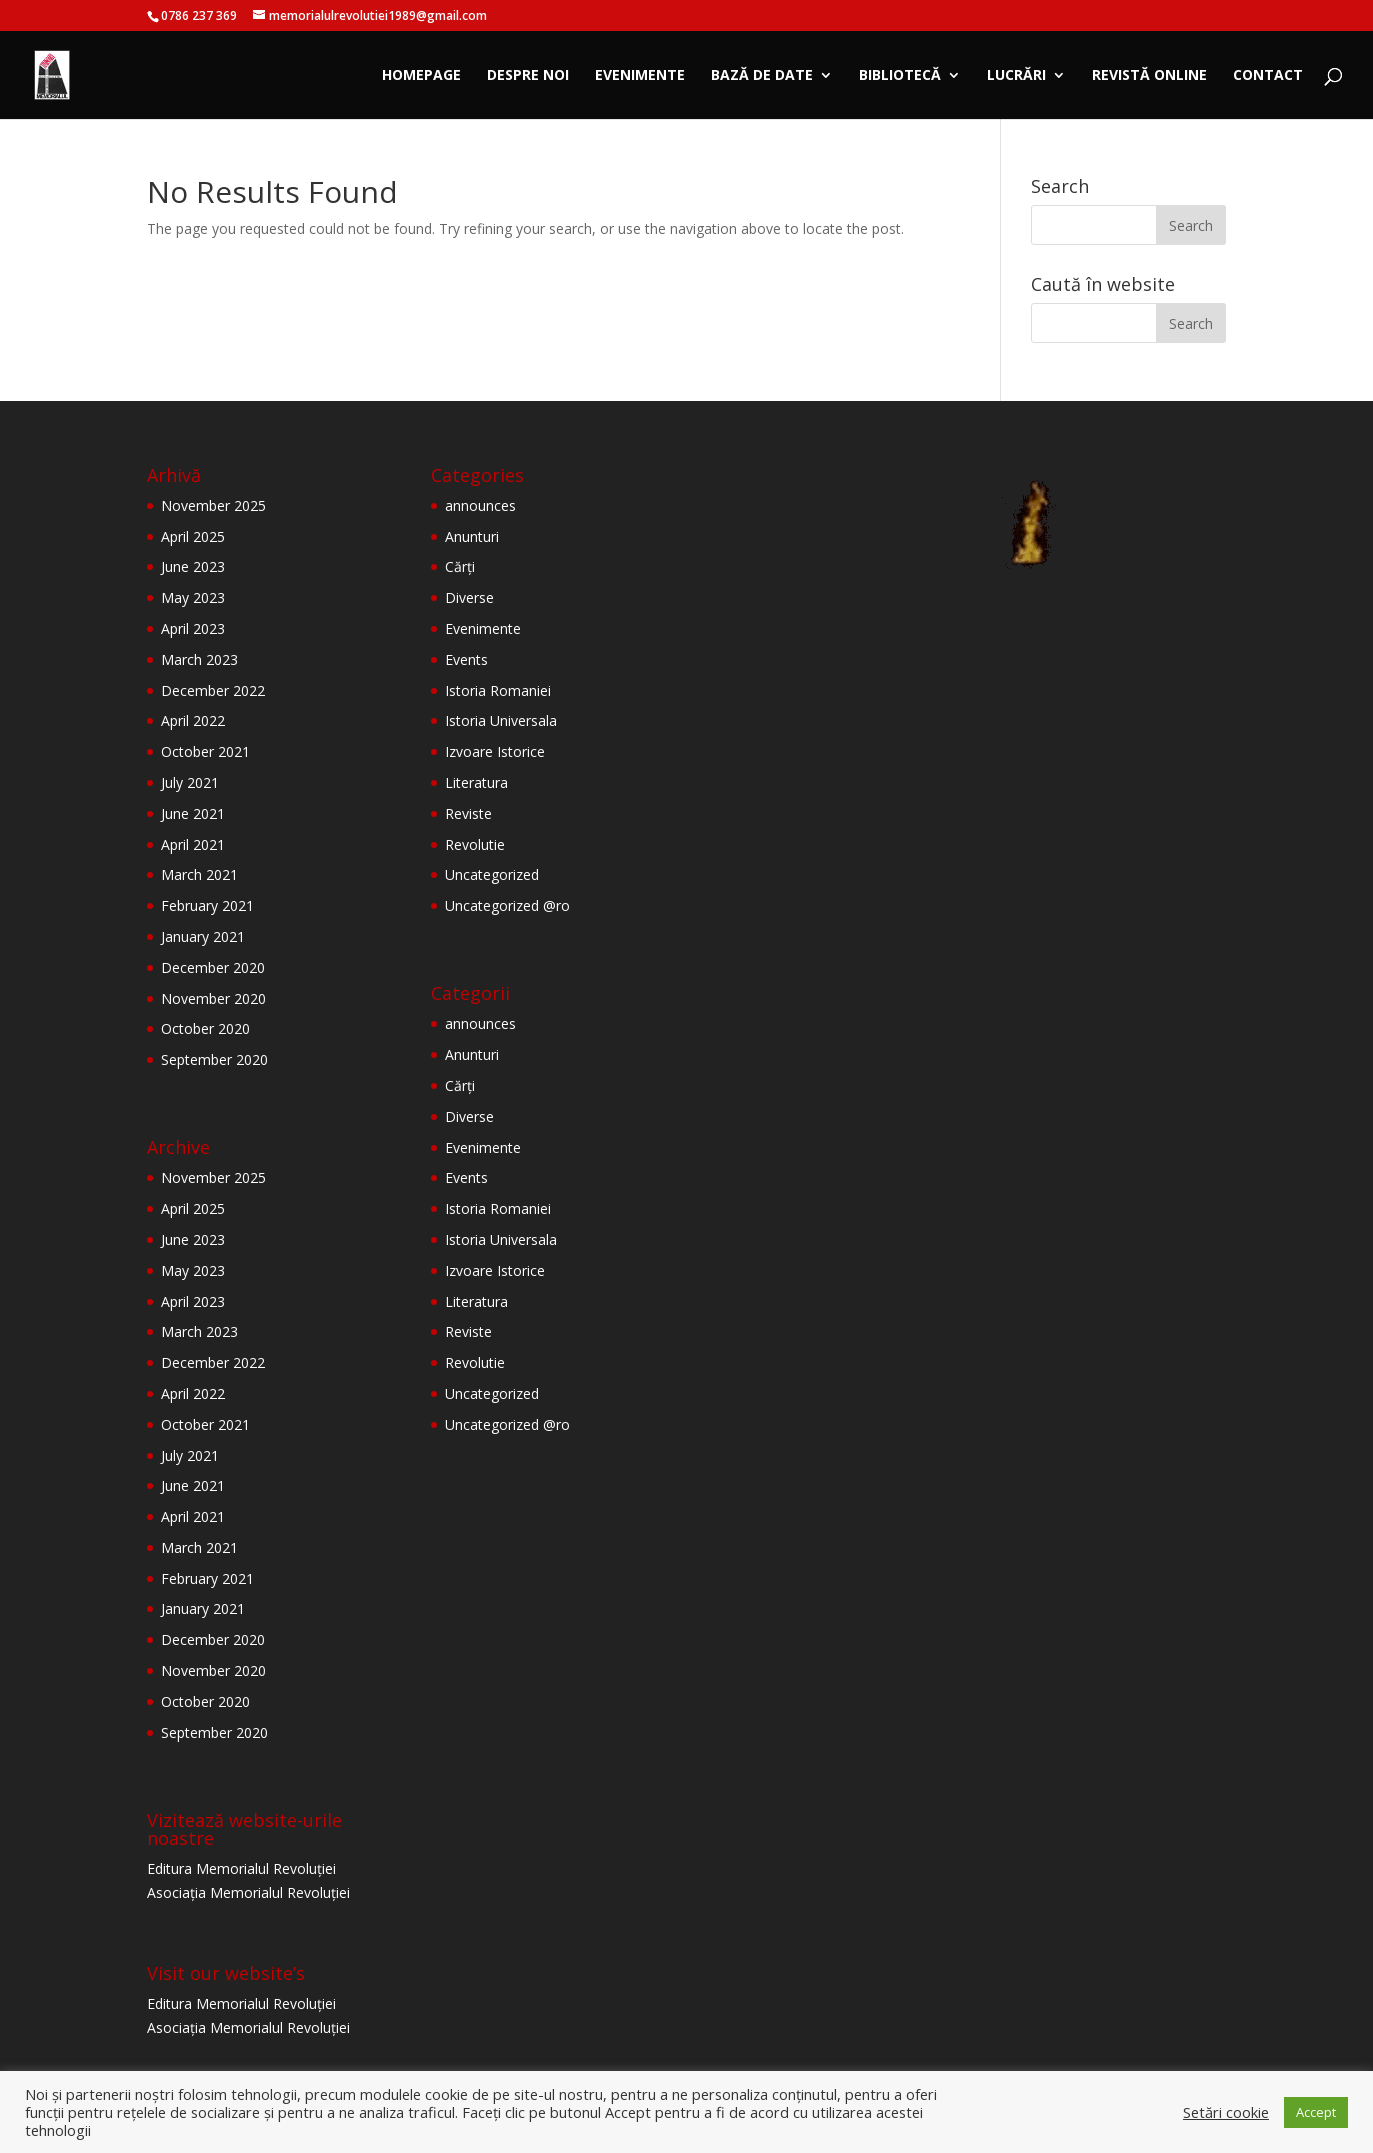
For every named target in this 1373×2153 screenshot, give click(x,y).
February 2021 (207, 905)
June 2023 (193, 566)
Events (466, 659)
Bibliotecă (900, 76)
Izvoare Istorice (495, 751)
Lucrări (1016, 76)
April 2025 (193, 536)
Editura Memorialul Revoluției (241, 1868)
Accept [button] (1316, 2112)
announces (480, 505)
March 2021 (199, 874)
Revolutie (475, 844)
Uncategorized (492, 874)
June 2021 (193, 813)
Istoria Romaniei (498, 690)
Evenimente (640, 76)
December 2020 (213, 967)
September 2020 (214, 1059)
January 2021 (203, 936)
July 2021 (190, 782)
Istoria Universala (501, 720)
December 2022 (213, 690)
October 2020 (205, 1028)
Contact (1268, 76)
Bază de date (762, 76)
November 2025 (213, 505)
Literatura (476, 782)
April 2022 (193, 720)
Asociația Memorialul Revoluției (248, 1892)
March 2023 (199, 659)
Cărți (460, 566)
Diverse (469, 597)
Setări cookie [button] (1226, 2112)
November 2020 (213, 998)
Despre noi (528, 76)
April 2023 (193, 628)
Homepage (421, 76)
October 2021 (205, 751)
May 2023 (193, 597)
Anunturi (472, 536)
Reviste (468, 813)
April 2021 (193, 844)
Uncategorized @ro (507, 905)
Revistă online (1149, 76)
